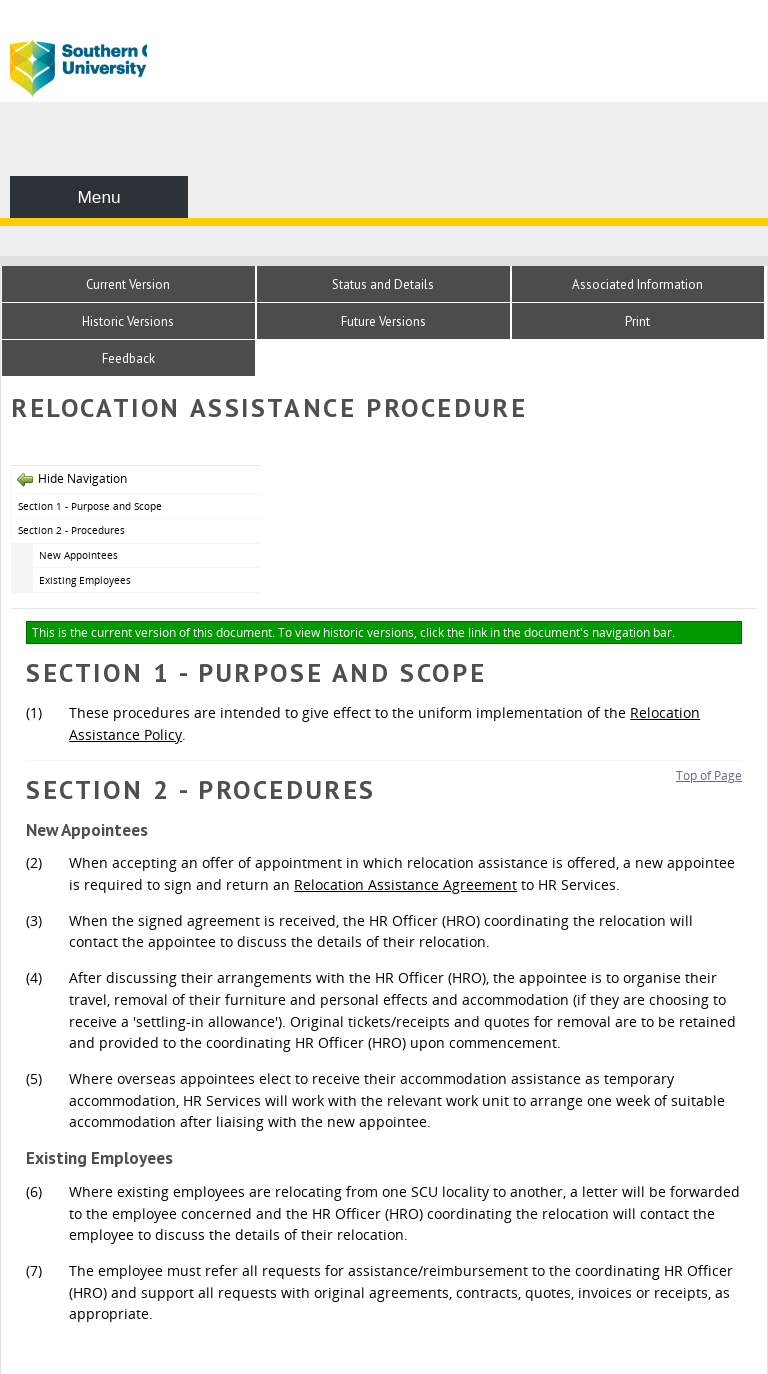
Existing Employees (85, 580)
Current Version (128, 284)
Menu (98, 197)
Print (637, 321)
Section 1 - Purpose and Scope (90, 506)
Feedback (128, 358)
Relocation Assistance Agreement (405, 884)
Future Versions (383, 321)
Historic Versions (128, 321)
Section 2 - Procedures (71, 530)
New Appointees (78, 555)
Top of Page (709, 775)
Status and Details (383, 284)
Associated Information (637, 284)
